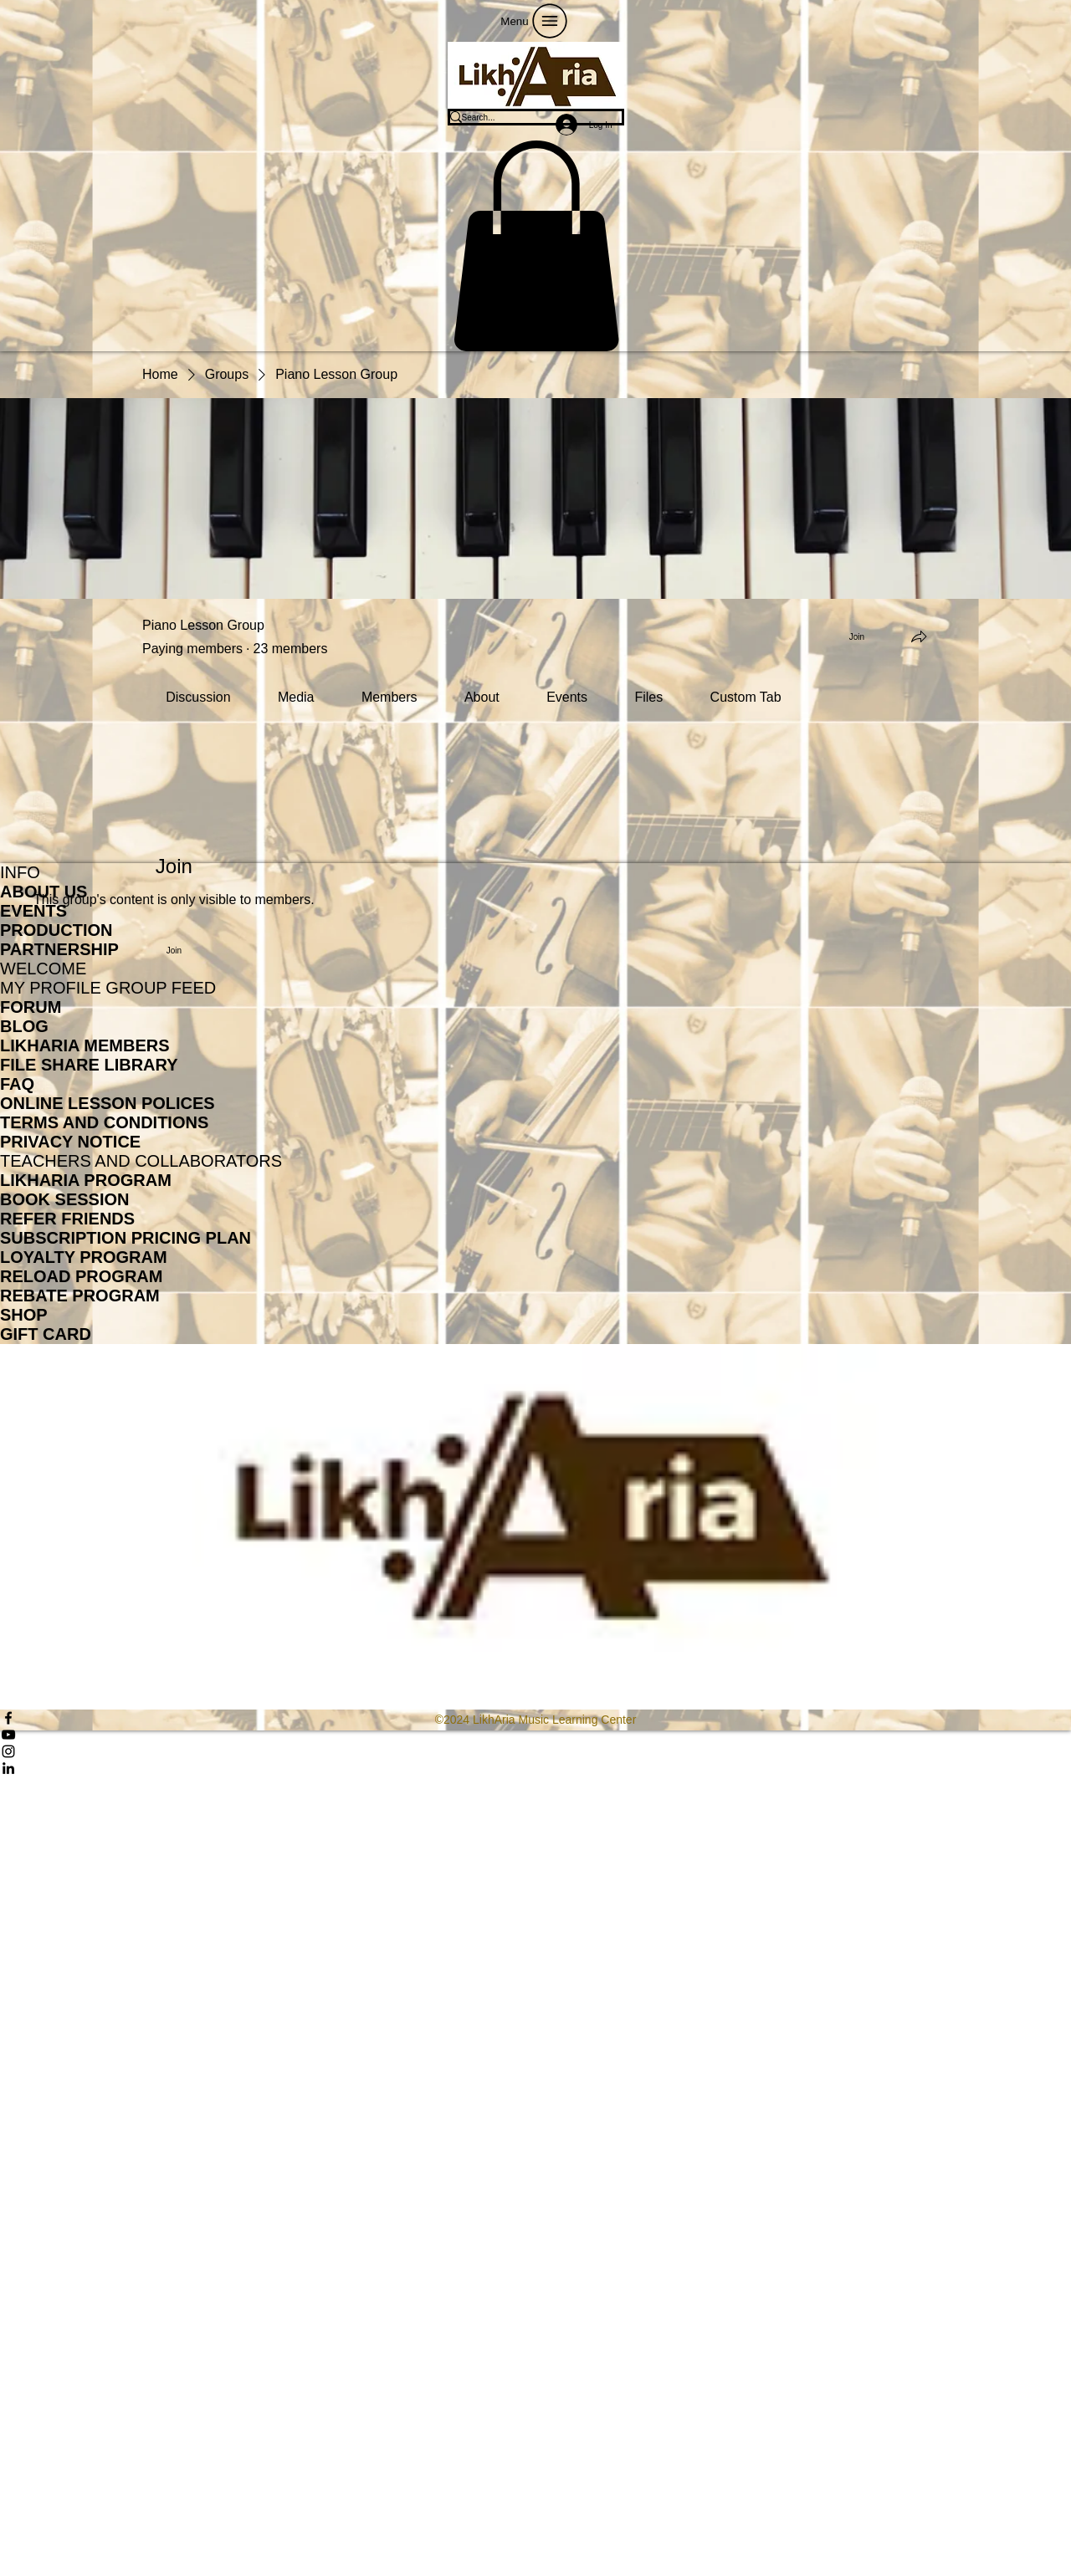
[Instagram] (535, 1751)
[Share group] (919, 636)
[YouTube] (535, 1734)
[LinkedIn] (535, 1768)
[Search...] (524, 117)
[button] (536, 246)
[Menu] (536, 21)
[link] (198, 697)
